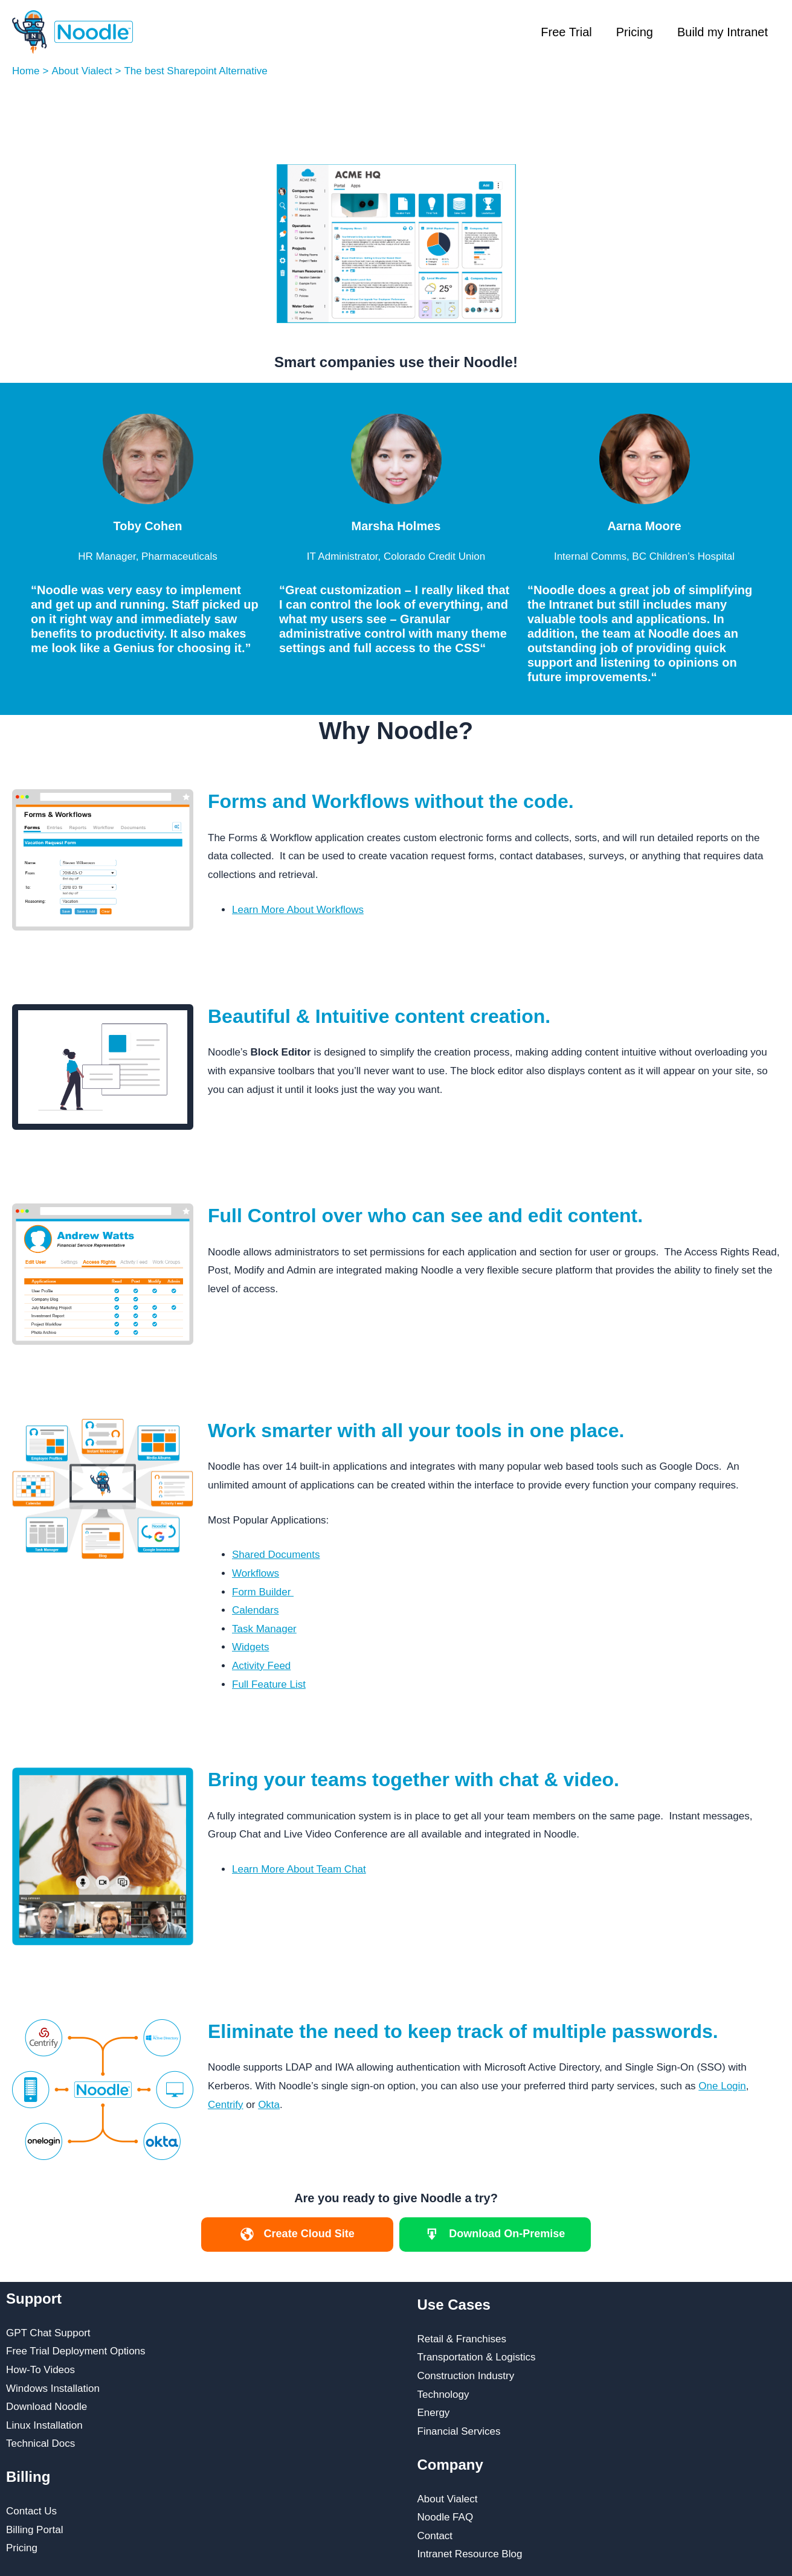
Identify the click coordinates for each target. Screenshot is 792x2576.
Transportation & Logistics (476, 2357)
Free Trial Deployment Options (76, 2351)
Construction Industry (466, 2376)
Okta (269, 2104)
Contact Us (31, 2511)
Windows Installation (53, 2388)
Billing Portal (34, 2530)
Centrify (225, 2104)
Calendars (255, 1610)
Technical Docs (40, 2443)
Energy (433, 2412)
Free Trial (566, 32)
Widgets (250, 1647)
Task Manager (264, 1629)
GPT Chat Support (48, 2333)
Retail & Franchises (461, 2339)
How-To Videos (40, 2370)
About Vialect (447, 2499)
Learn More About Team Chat (299, 1869)
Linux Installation (44, 2425)
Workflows (255, 1573)
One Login (721, 2086)
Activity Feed (261, 1665)
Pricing (634, 32)
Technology (443, 2394)
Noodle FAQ (445, 2517)
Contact (435, 2536)
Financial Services (459, 2431)
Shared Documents (276, 1554)
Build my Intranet (722, 32)
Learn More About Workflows (298, 909)
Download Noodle (46, 2406)
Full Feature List (269, 1684)
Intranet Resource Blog (470, 2554)
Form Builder (263, 1592)
